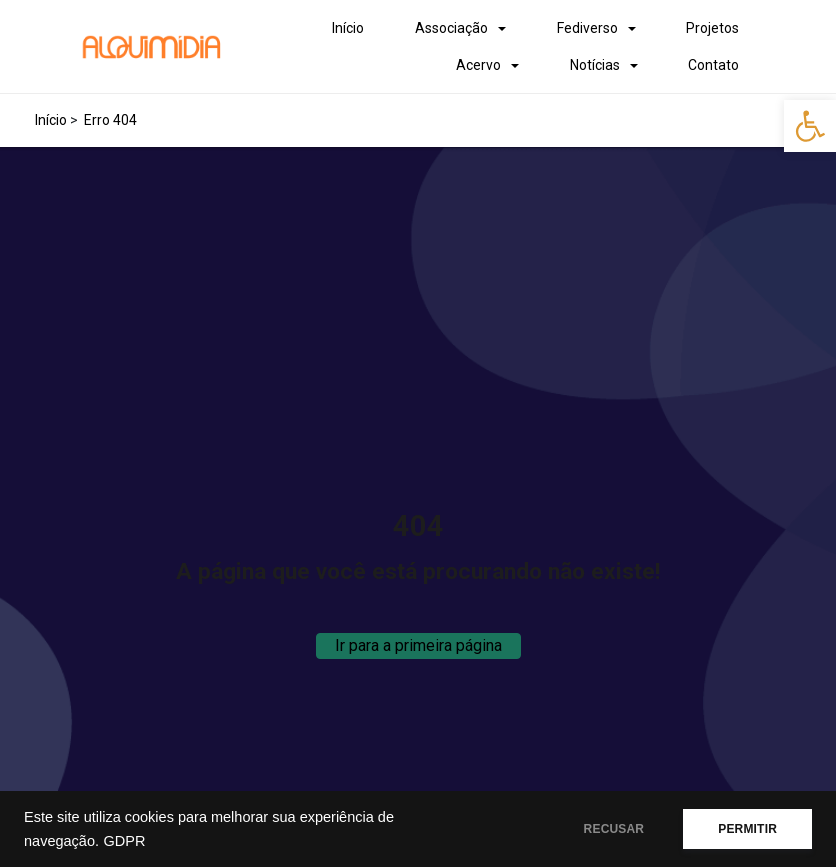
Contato (713, 65)
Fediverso (587, 28)
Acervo (478, 65)
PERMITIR (747, 829)
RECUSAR (614, 829)
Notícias (595, 65)
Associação (451, 28)
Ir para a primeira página (418, 645)
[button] (810, 126)
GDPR (124, 841)
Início (348, 28)
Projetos (712, 28)
